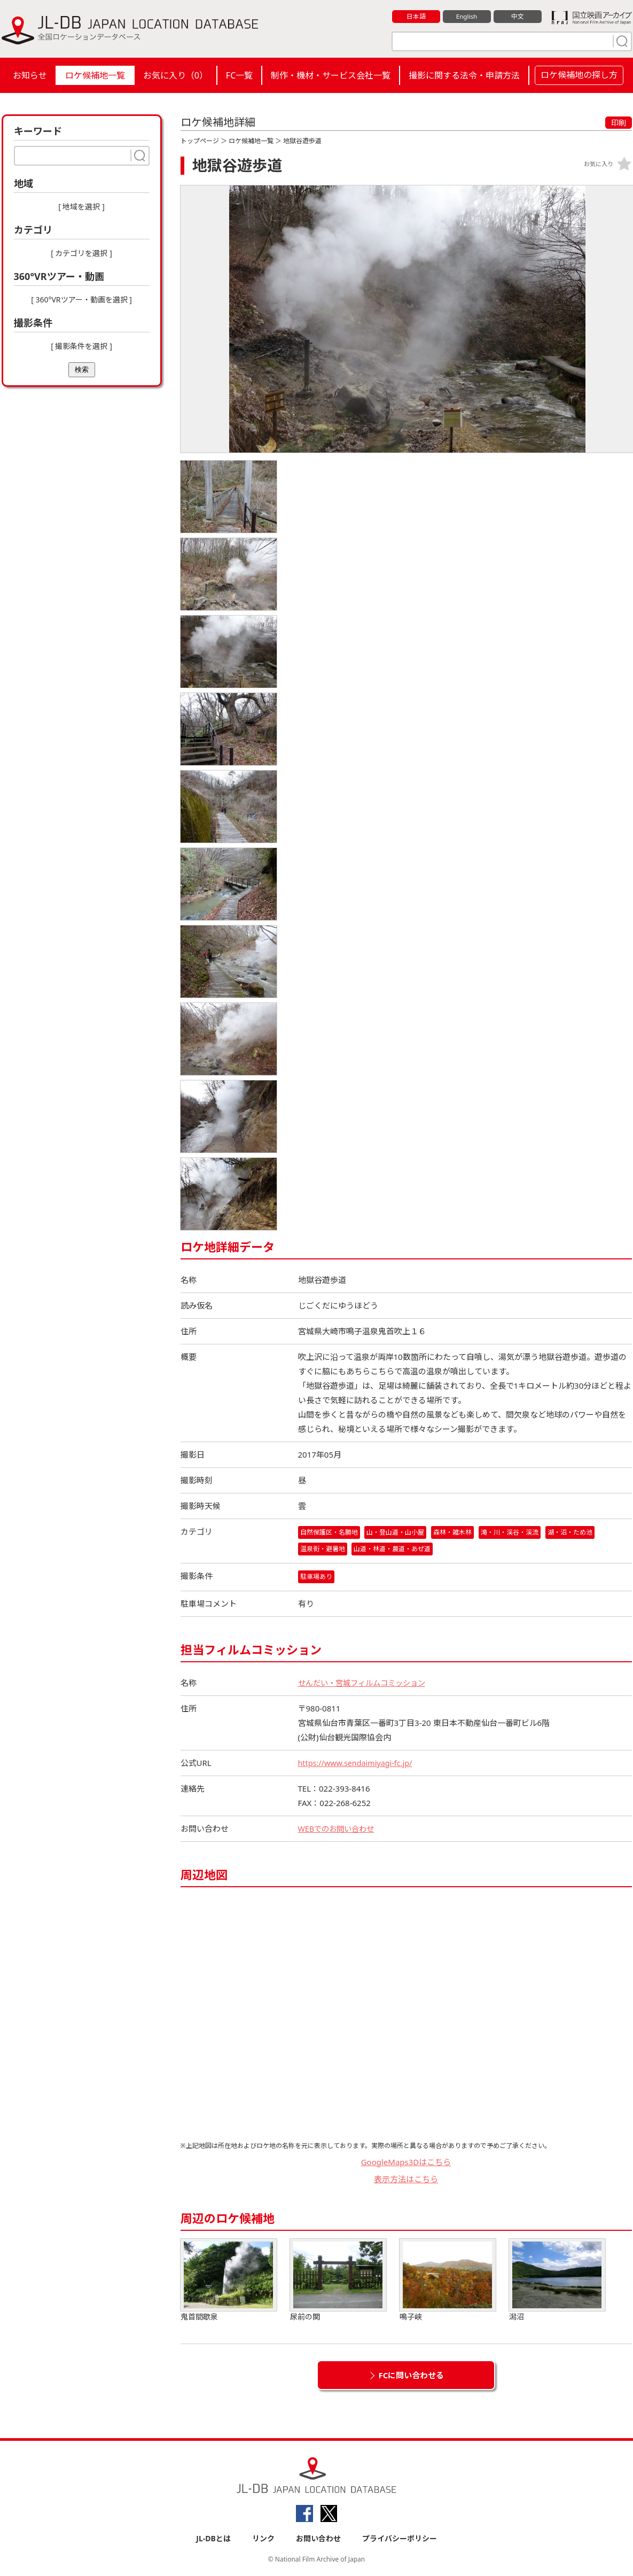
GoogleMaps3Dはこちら (406, 2162)
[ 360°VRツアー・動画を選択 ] (81, 299)
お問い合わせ (318, 2539)
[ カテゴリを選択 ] (81, 253)
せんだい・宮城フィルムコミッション (366, 1683)
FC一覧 (239, 75)
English (466, 16)
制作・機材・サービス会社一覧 (330, 75)
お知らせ (30, 75)
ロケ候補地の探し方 (579, 75)
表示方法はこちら (406, 2180)
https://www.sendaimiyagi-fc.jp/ (358, 1763)
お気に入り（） (175, 75)
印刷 (618, 123)
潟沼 (557, 2280)
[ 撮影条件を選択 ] (81, 346)
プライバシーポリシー (399, 2539)
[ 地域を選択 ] (81, 206)
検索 (82, 369)
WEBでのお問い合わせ (338, 1829)
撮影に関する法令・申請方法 (464, 75)
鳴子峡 (448, 2280)
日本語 (415, 16)
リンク (263, 2539)
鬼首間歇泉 (229, 2280)
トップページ (200, 140)
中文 (518, 16)
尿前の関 (338, 2280)
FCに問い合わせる (411, 2375)
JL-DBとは (213, 2539)
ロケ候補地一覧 (95, 75)
